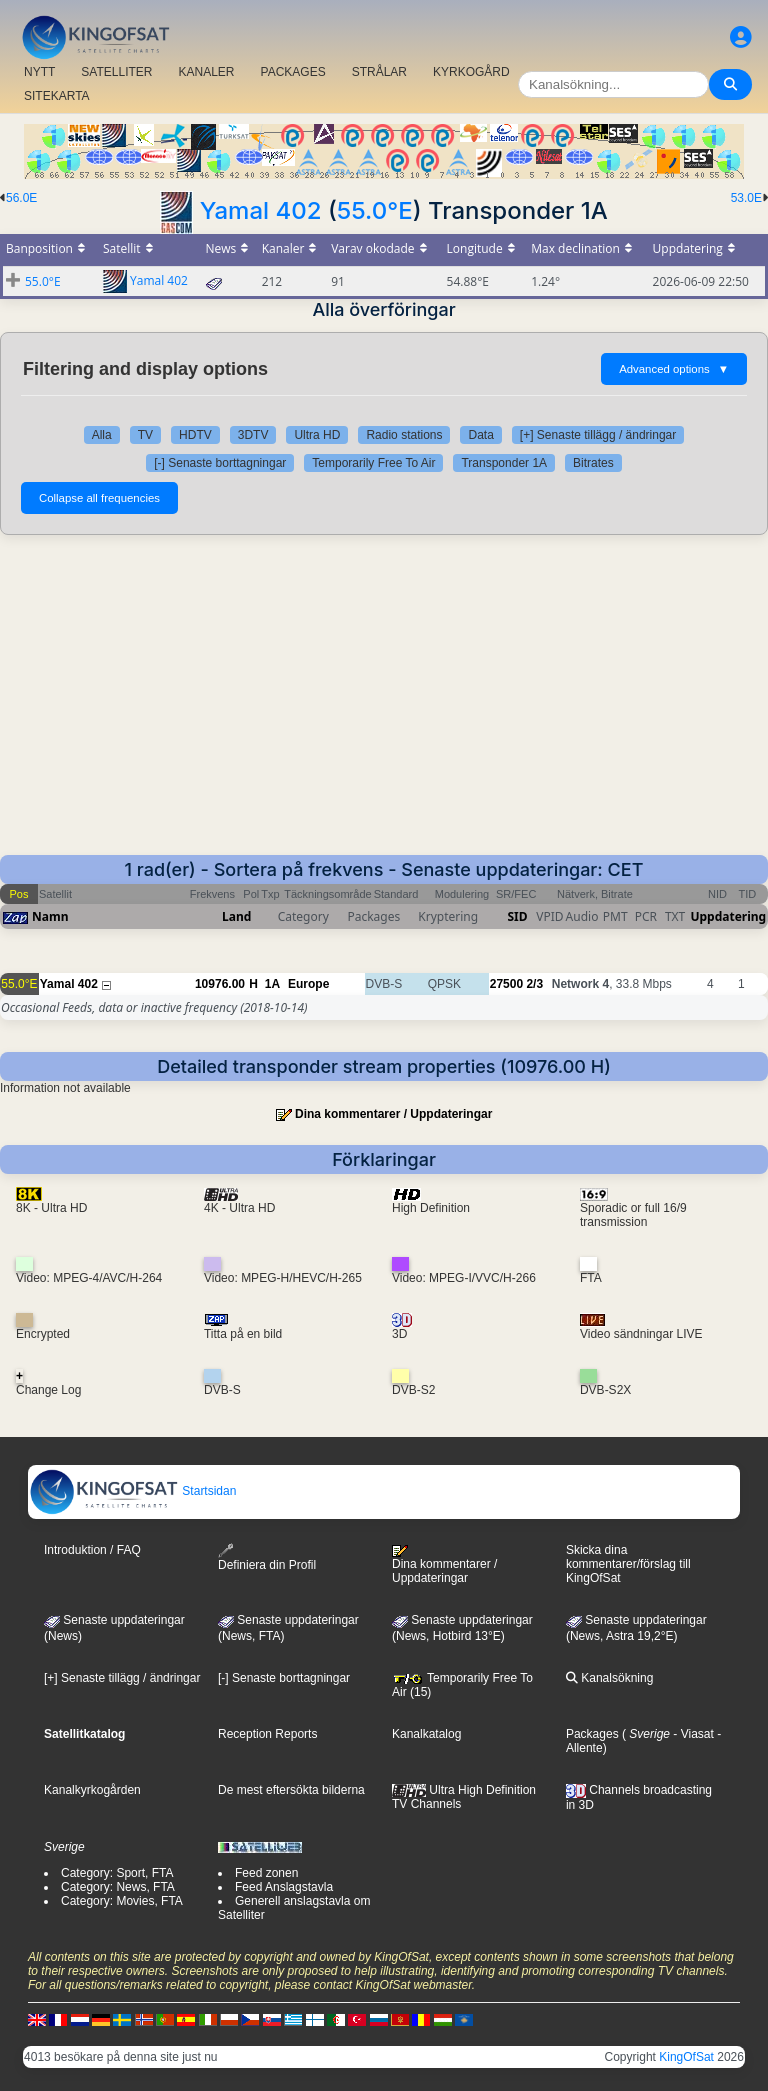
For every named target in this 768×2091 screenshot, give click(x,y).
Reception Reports (267, 1734)
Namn (50, 916)
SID (517, 916)
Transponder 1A (504, 463)
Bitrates (593, 463)
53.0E (746, 198)
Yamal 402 (261, 210)
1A (272, 984)
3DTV (253, 435)
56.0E (21, 198)
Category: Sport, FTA (117, 1873)
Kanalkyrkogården (92, 1790)
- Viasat (692, 1734)
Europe (308, 984)
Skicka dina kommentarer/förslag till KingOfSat (628, 1564)
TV (145, 435)
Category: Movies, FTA (122, 1901)
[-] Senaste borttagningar (220, 463)
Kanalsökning (609, 1678)
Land (236, 916)
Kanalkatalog (426, 1734)
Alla (102, 435)
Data (480, 435)
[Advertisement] (384, 705)
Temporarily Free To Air (373, 463)
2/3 (534, 984)
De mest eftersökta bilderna (291, 1790)
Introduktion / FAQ (92, 1550)
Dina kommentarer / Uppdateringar (393, 1114)
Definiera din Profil (267, 1557)
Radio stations (404, 435)
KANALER (206, 72)
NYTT (39, 72)
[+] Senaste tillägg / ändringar (598, 435)
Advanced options (674, 369)
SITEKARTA (57, 96)
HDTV (195, 435)
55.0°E (375, 210)
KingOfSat (686, 2057)
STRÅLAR (379, 72)
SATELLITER (116, 72)
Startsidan (132, 1491)
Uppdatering (728, 916)
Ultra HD (317, 435)
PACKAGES (293, 72)
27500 (506, 984)
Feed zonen (266, 1873)
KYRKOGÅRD (471, 72)
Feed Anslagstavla (284, 1887)
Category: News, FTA (118, 1887)
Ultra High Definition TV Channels (464, 1797)
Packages (592, 1734)
